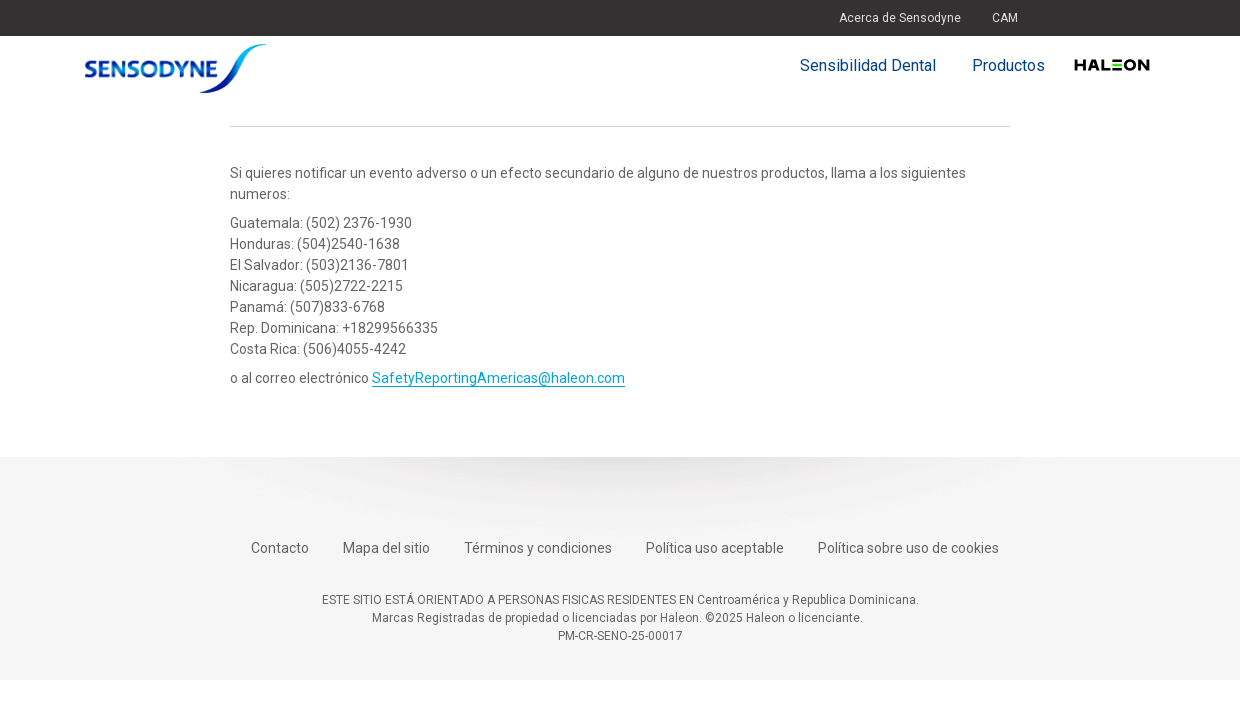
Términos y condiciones (538, 548)
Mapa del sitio (386, 548)
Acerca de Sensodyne (900, 18)
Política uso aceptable (715, 548)
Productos (1008, 65)
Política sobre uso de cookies (908, 548)
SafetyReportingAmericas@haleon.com (498, 378)
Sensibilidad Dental (868, 65)
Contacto (280, 548)
